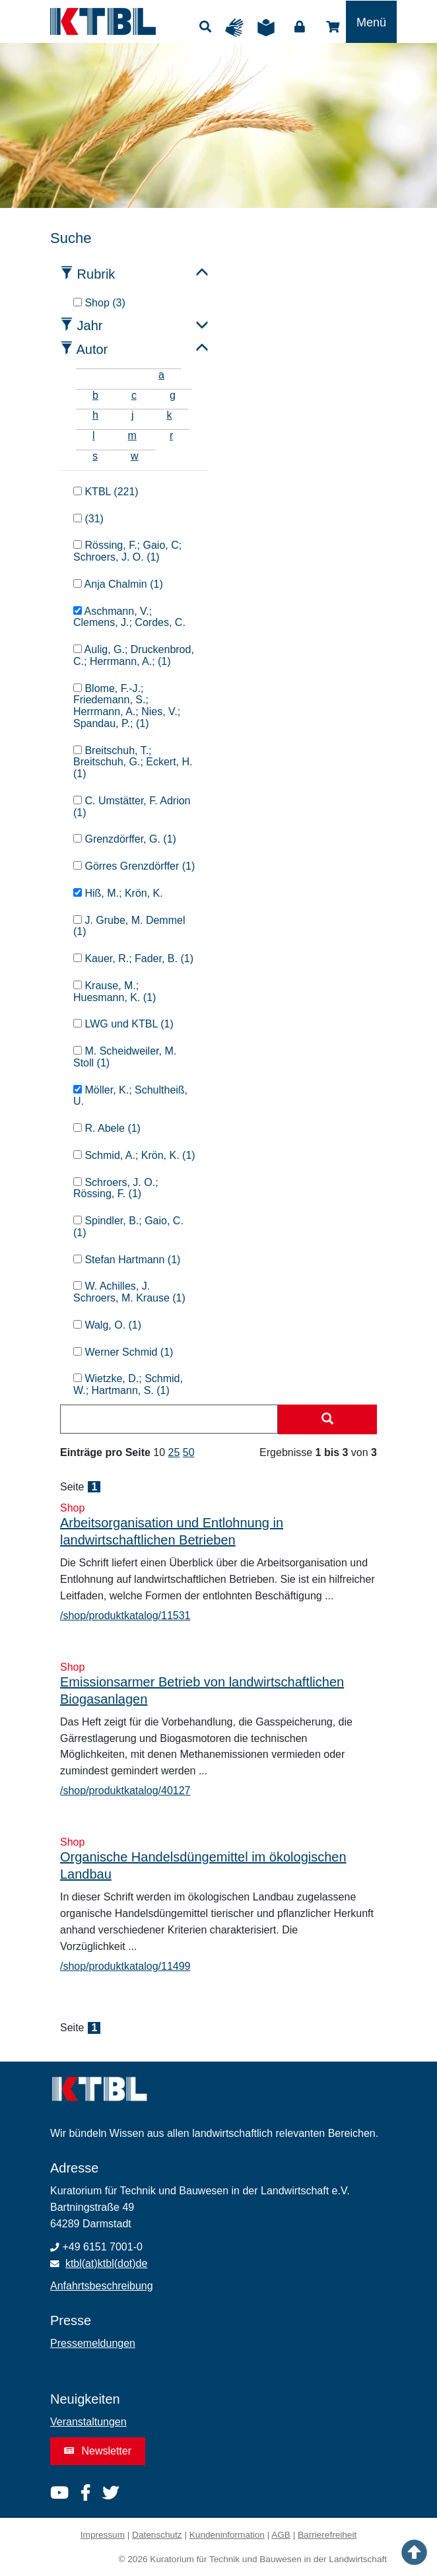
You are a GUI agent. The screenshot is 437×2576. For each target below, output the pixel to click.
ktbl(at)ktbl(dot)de (106, 2263)
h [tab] (95, 415)
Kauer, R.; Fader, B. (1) (133, 958)
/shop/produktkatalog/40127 (125, 1790)
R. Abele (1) (107, 1128)
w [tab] (135, 456)
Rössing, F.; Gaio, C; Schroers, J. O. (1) (127, 551)
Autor (92, 349)
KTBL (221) (106, 491)
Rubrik (96, 274)
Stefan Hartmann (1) (126, 1259)
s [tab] (95, 456)
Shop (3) (99, 302)
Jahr (90, 325)
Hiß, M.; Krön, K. (118, 893)
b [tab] (95, 395)
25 (174, 1452)
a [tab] (161, 374)
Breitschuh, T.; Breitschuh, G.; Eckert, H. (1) (133, 762)
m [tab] (132, 435)
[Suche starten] (327, 1420)
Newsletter (97, 2451)
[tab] (92, 375)
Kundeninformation (227, 2535)
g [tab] (173, 395)
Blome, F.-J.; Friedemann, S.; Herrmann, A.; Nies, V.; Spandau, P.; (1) (126, 706)
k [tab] (169, 415)
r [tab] (171, 435)
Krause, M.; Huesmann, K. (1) (114, 991)
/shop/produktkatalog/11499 (125, 1966)
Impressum (103, 2535)
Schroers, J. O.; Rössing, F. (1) (115, 1188)
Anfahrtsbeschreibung (101, 2285)
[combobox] (169, 1419)
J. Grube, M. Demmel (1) (129, 926)
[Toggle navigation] (371, 22)
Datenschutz (157, 2535)
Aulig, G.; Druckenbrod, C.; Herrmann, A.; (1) (133, 655)
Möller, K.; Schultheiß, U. (130, 1095)
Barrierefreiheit (327, 2535)
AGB (280, 2535)
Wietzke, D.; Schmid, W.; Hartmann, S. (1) (128, 1384)
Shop (332, 27)
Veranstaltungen (88, 2421)
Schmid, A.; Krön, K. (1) (134, 1155)
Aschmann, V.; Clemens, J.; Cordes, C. (129, 617)
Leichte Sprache (269, 28)
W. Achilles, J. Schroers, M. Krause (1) (129, 1292)
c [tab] (134, 395)
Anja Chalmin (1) (118, 584)
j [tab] (132, 415)
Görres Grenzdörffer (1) (134, 866)
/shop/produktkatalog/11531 (125, 1615)
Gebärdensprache (237, 28)
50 (189, 1452)
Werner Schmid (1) (123, 1352)
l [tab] (93, 435)
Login (300, 27)
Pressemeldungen (92, 2343)
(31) (88, 518)
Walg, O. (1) (107, 1325)
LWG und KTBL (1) (123, 1023)
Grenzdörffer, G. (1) (124, 839)
